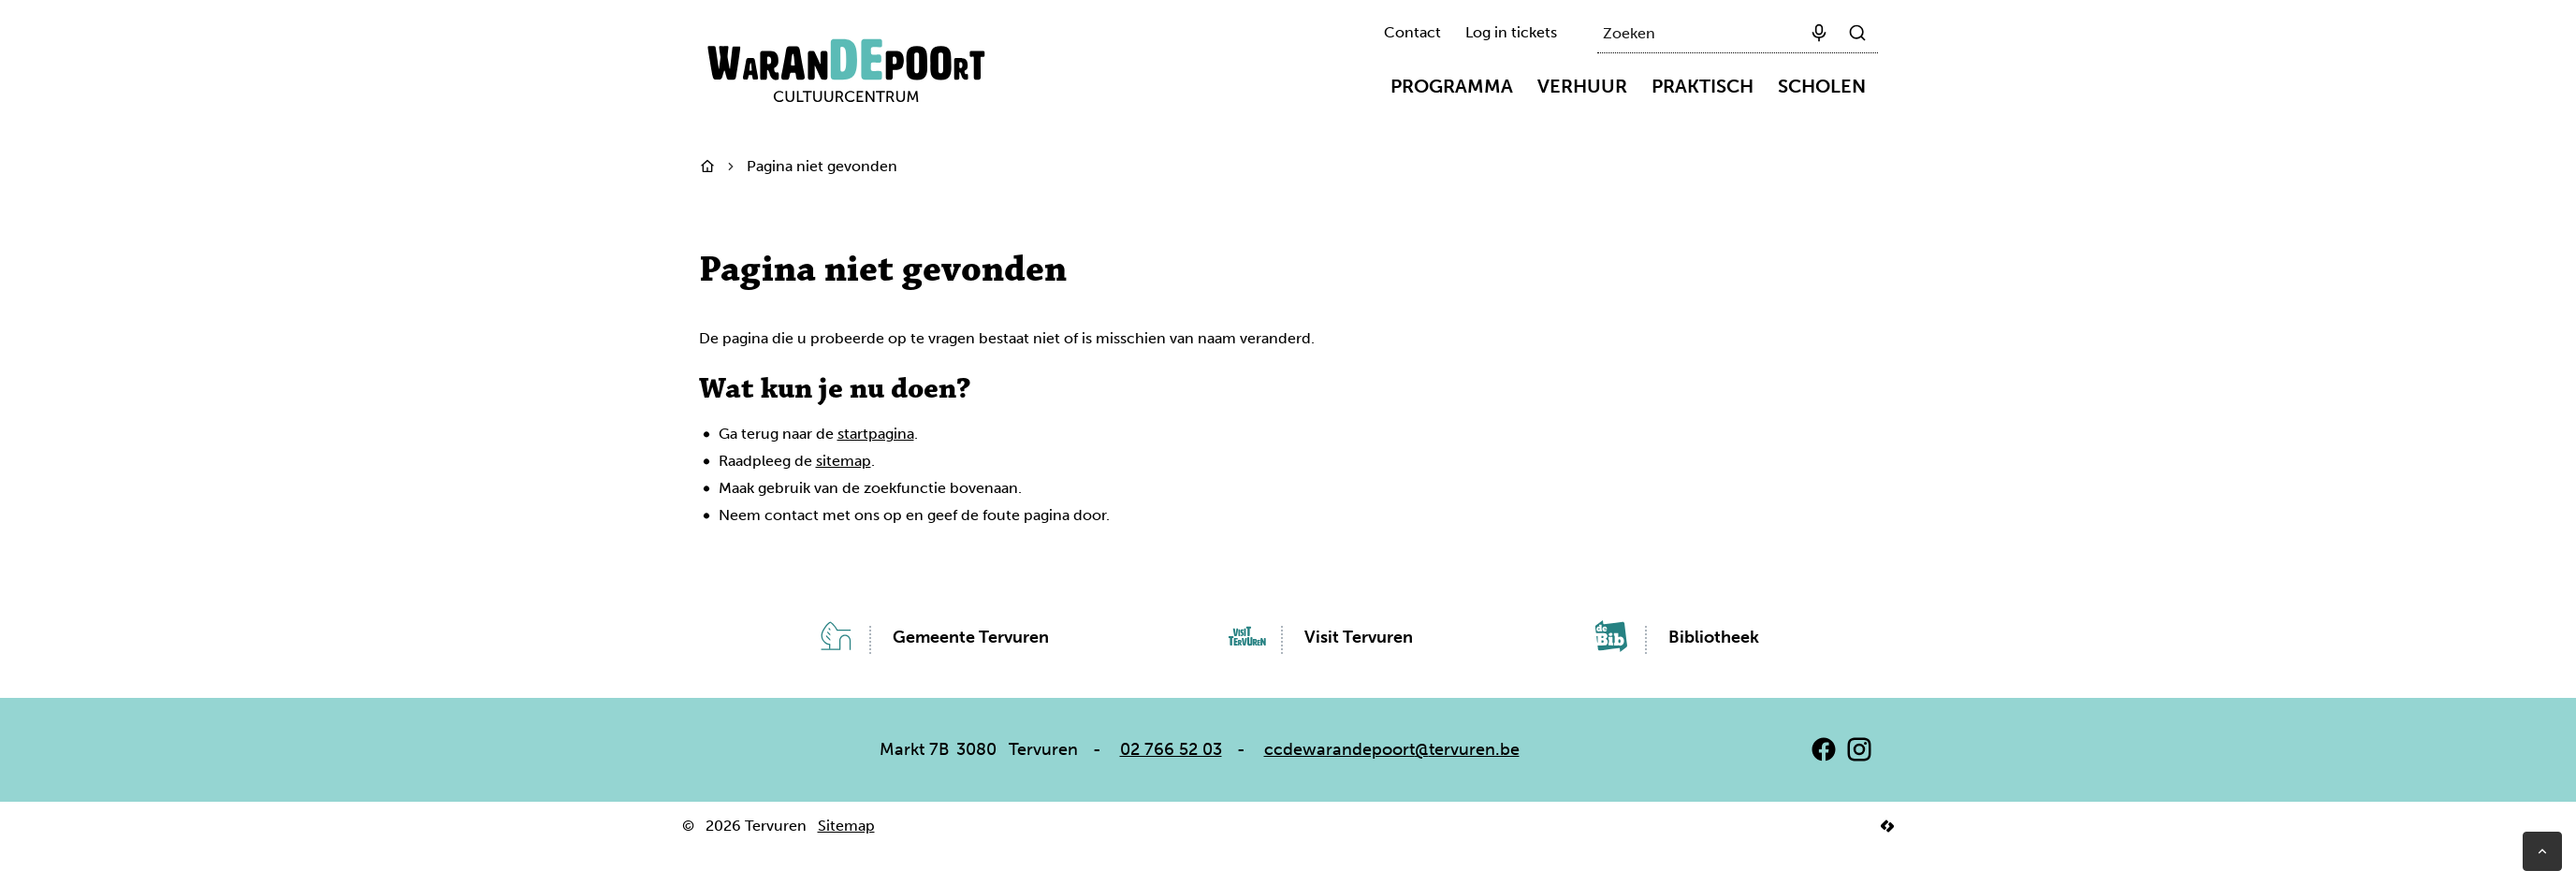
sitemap (843, 461)
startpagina (875, 433)
